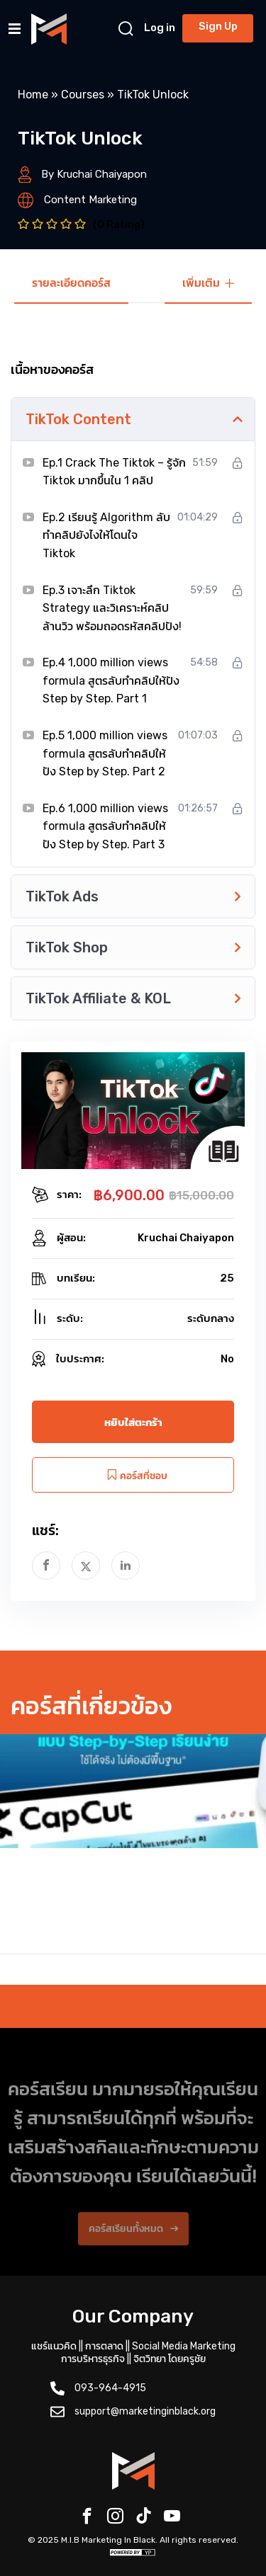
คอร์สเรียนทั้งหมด (133, 2241)
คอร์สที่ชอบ (133, 1475)
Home (33, 94)
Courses (82, 94)
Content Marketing (90, 199)
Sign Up (218, 26)
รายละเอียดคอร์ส (71, 283)
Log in (159, 27)
